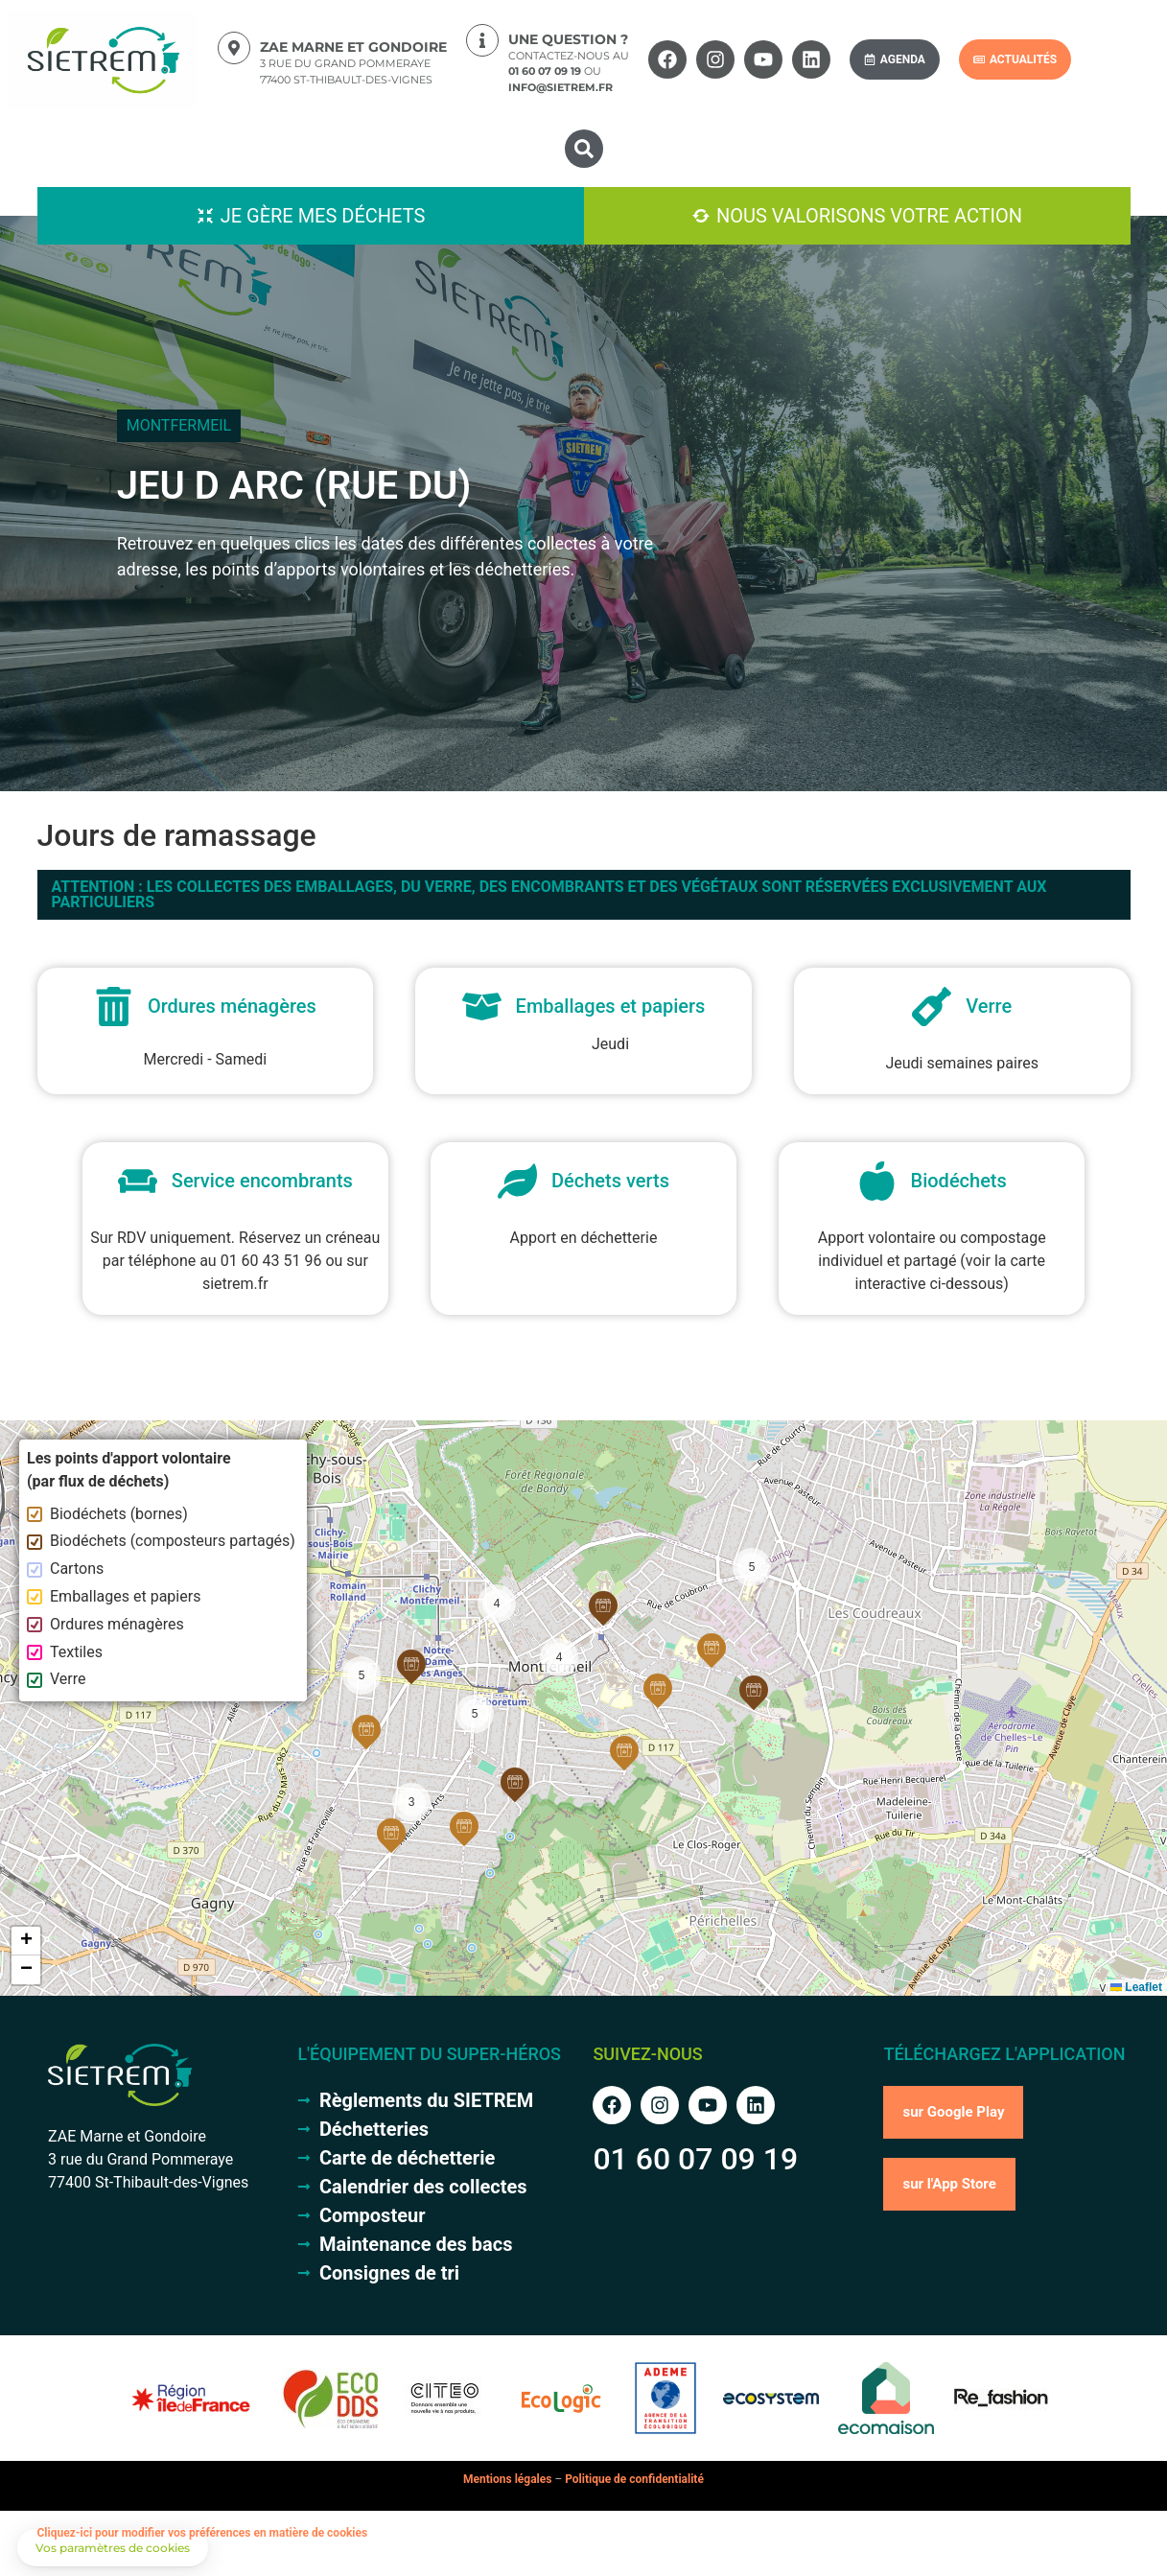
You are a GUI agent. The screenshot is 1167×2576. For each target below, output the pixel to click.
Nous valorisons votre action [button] (869, 215)
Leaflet (1136, 1987)
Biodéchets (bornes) (107, 1514)
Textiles (65, 1652)
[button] (584, 148)
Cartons (65, 1568)
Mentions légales (507, 2479)
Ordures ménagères (105, 1624)
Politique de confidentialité (634, 2479)
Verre (56, 1679)
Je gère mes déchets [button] (323, 215)
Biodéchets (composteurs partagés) (161, 1541)
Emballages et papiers (113, 1596)
